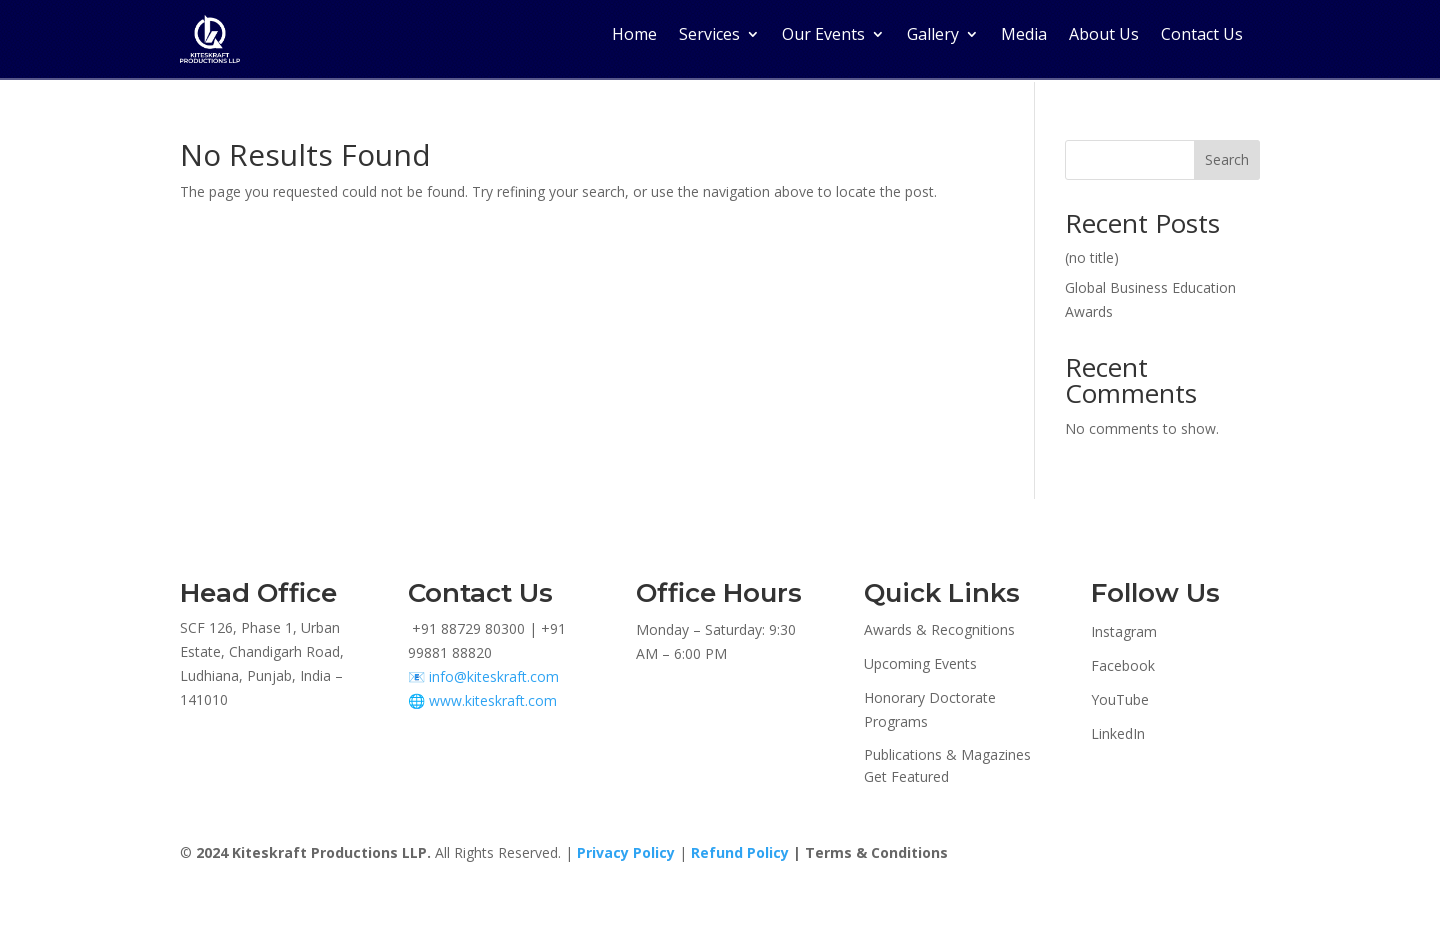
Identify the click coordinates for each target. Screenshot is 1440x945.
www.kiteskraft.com (493, 698)
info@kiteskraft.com (494, 675)
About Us (1104, 34)
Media (1024, 34)
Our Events (823, 34)
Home (634, 34)
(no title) (1092, 255)
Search (1227, 158)
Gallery (933, 34)
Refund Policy (740, 851)
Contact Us (1202, 34)
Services (709, 34)
